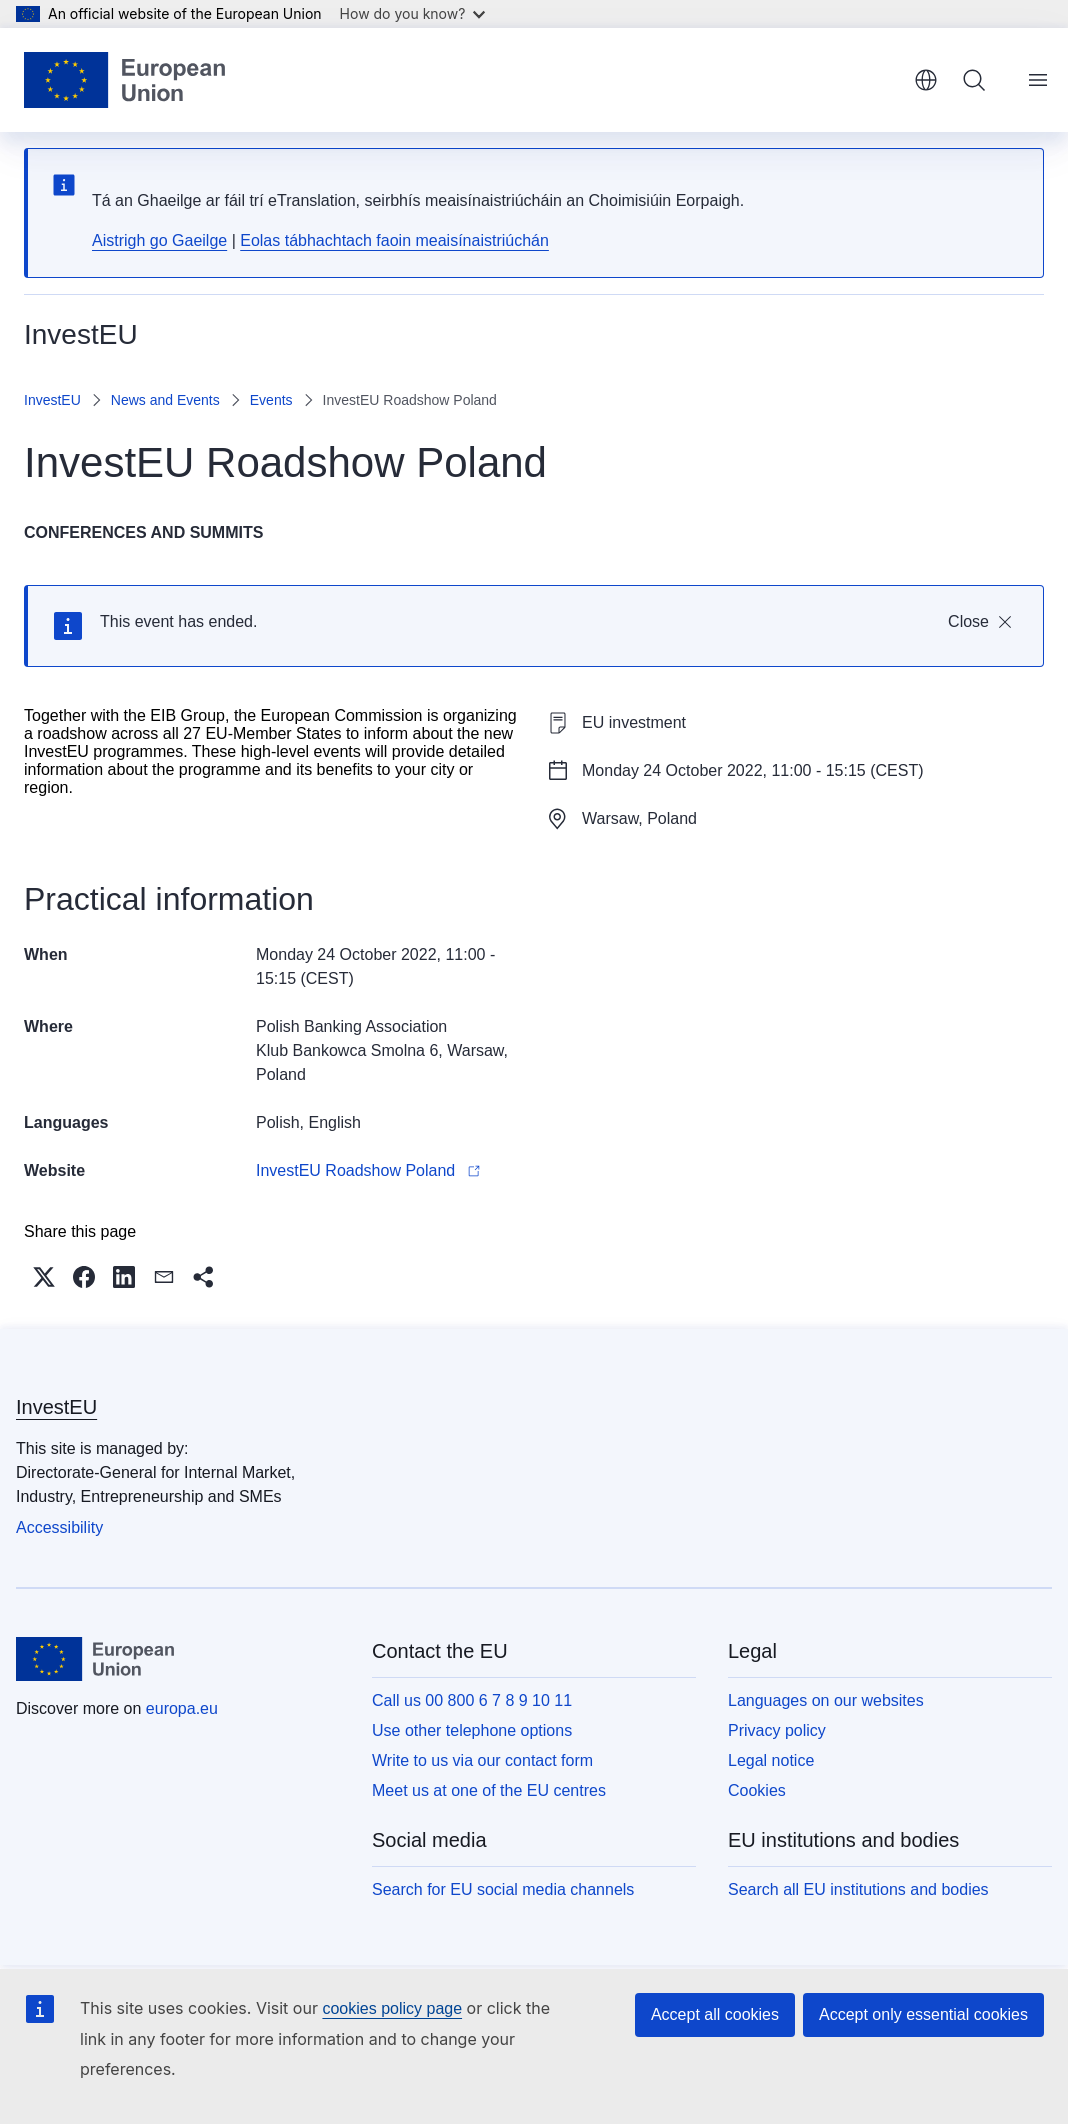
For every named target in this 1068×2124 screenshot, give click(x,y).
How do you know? (413, 13)
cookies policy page (392, 2008)
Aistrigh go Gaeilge (159, 240)
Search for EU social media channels (503, 1889)
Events (271, 400)
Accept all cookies (715, 2014)
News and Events (165, 400)
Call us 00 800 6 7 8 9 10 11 (472, 1700)
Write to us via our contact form (482, 1760)
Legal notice (771, 1760)
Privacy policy (777, 1730)
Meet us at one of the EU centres (489, 1790)
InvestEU (52, 400)
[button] (44, 1277)
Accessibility (59, 1527)
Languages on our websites (826, 1700)
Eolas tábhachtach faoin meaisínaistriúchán (394, 240)
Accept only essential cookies (923, 2014)
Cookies (757, 1790)
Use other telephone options (472, 1730)
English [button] (926, 80)
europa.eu (182, 1708)
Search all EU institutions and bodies (858, 1889)
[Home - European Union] (124, 80)
